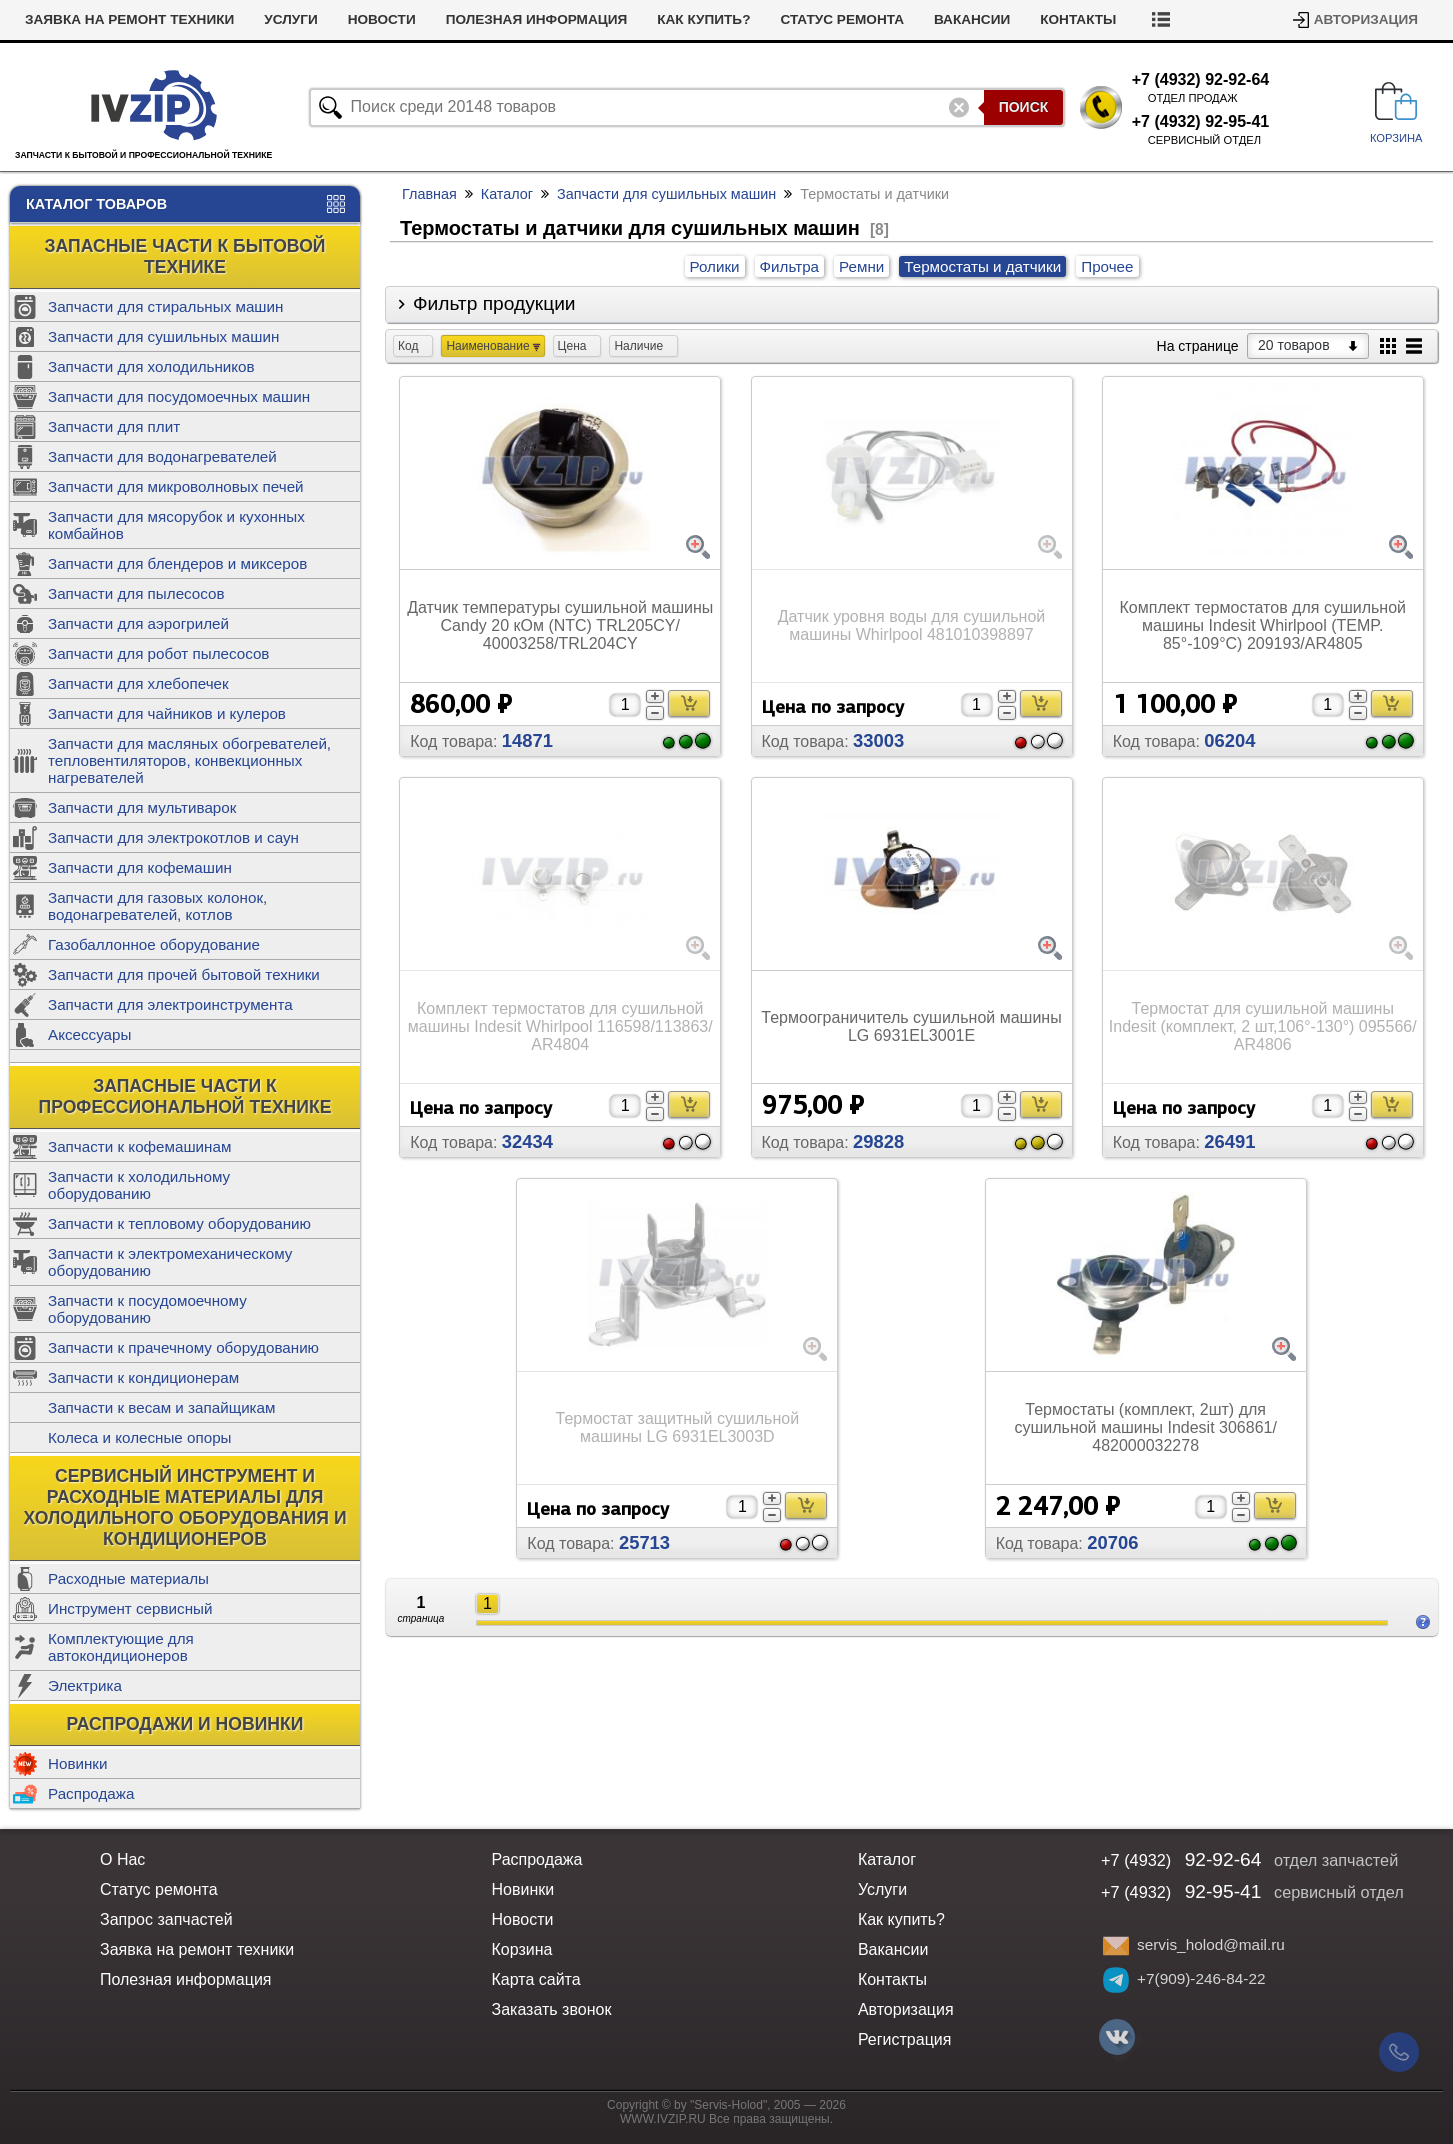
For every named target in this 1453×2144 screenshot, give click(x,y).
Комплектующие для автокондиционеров (121, 1647)
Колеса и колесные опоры (140, 1437)
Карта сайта (535, 1979)
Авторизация (1366, 19)
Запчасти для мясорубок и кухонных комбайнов (176, 525)
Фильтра (789, 266)
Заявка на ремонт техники (129, 19)
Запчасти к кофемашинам (139, 1146)
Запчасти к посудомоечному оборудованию (147, 1309)
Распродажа (91, 1793)
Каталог (507, 194)
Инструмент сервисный (130, 1608)
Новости (382, 19)
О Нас (122, 1859)
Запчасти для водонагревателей (162, 456)
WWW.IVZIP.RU (663, 2119)
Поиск (1024, 107)
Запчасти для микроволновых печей (176, 486)
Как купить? (703, 19)
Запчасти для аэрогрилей (138, 623)
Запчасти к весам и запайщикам (161, 1407)
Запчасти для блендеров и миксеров (177, 563)
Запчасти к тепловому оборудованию (179, 1223)
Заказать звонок (551, 2009)
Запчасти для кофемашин (140, 867)
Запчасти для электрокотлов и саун (173, 837)
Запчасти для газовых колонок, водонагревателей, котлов (157, 906)
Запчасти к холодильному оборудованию (139, 1185)
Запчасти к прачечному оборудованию (183, 1347)
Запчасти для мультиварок (142, 807)
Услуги (290, 19)
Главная (429, 194)
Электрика (85, 1685)
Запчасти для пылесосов (136, 593)
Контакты (1078, 19)
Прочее (1107, 266)
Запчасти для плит (114, 426)
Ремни (861, 266)
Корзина (521, 1949)
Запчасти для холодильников (151, 366)
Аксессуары (89, 1034)
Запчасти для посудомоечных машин (179, 396)
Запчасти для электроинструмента (170, 1004)
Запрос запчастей (166, 1919)
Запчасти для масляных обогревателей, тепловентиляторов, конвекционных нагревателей (189, 760)
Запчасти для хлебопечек (138, 683)
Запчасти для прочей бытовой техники (184, 974)
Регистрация (905, 2039)
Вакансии (972, 19)
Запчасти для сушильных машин (163, 336)
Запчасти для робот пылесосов (158, 653)
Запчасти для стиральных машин (165, 306)
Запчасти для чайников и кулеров (167, 713)
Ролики (715, 266)
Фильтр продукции (494, 303)
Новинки (77, 1763)
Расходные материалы (128, 1578)
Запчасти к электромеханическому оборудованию (170, 1262)
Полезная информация (537, 19)
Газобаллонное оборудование (154, 944)
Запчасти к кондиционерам (143, 1377)
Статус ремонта (842, 19)
